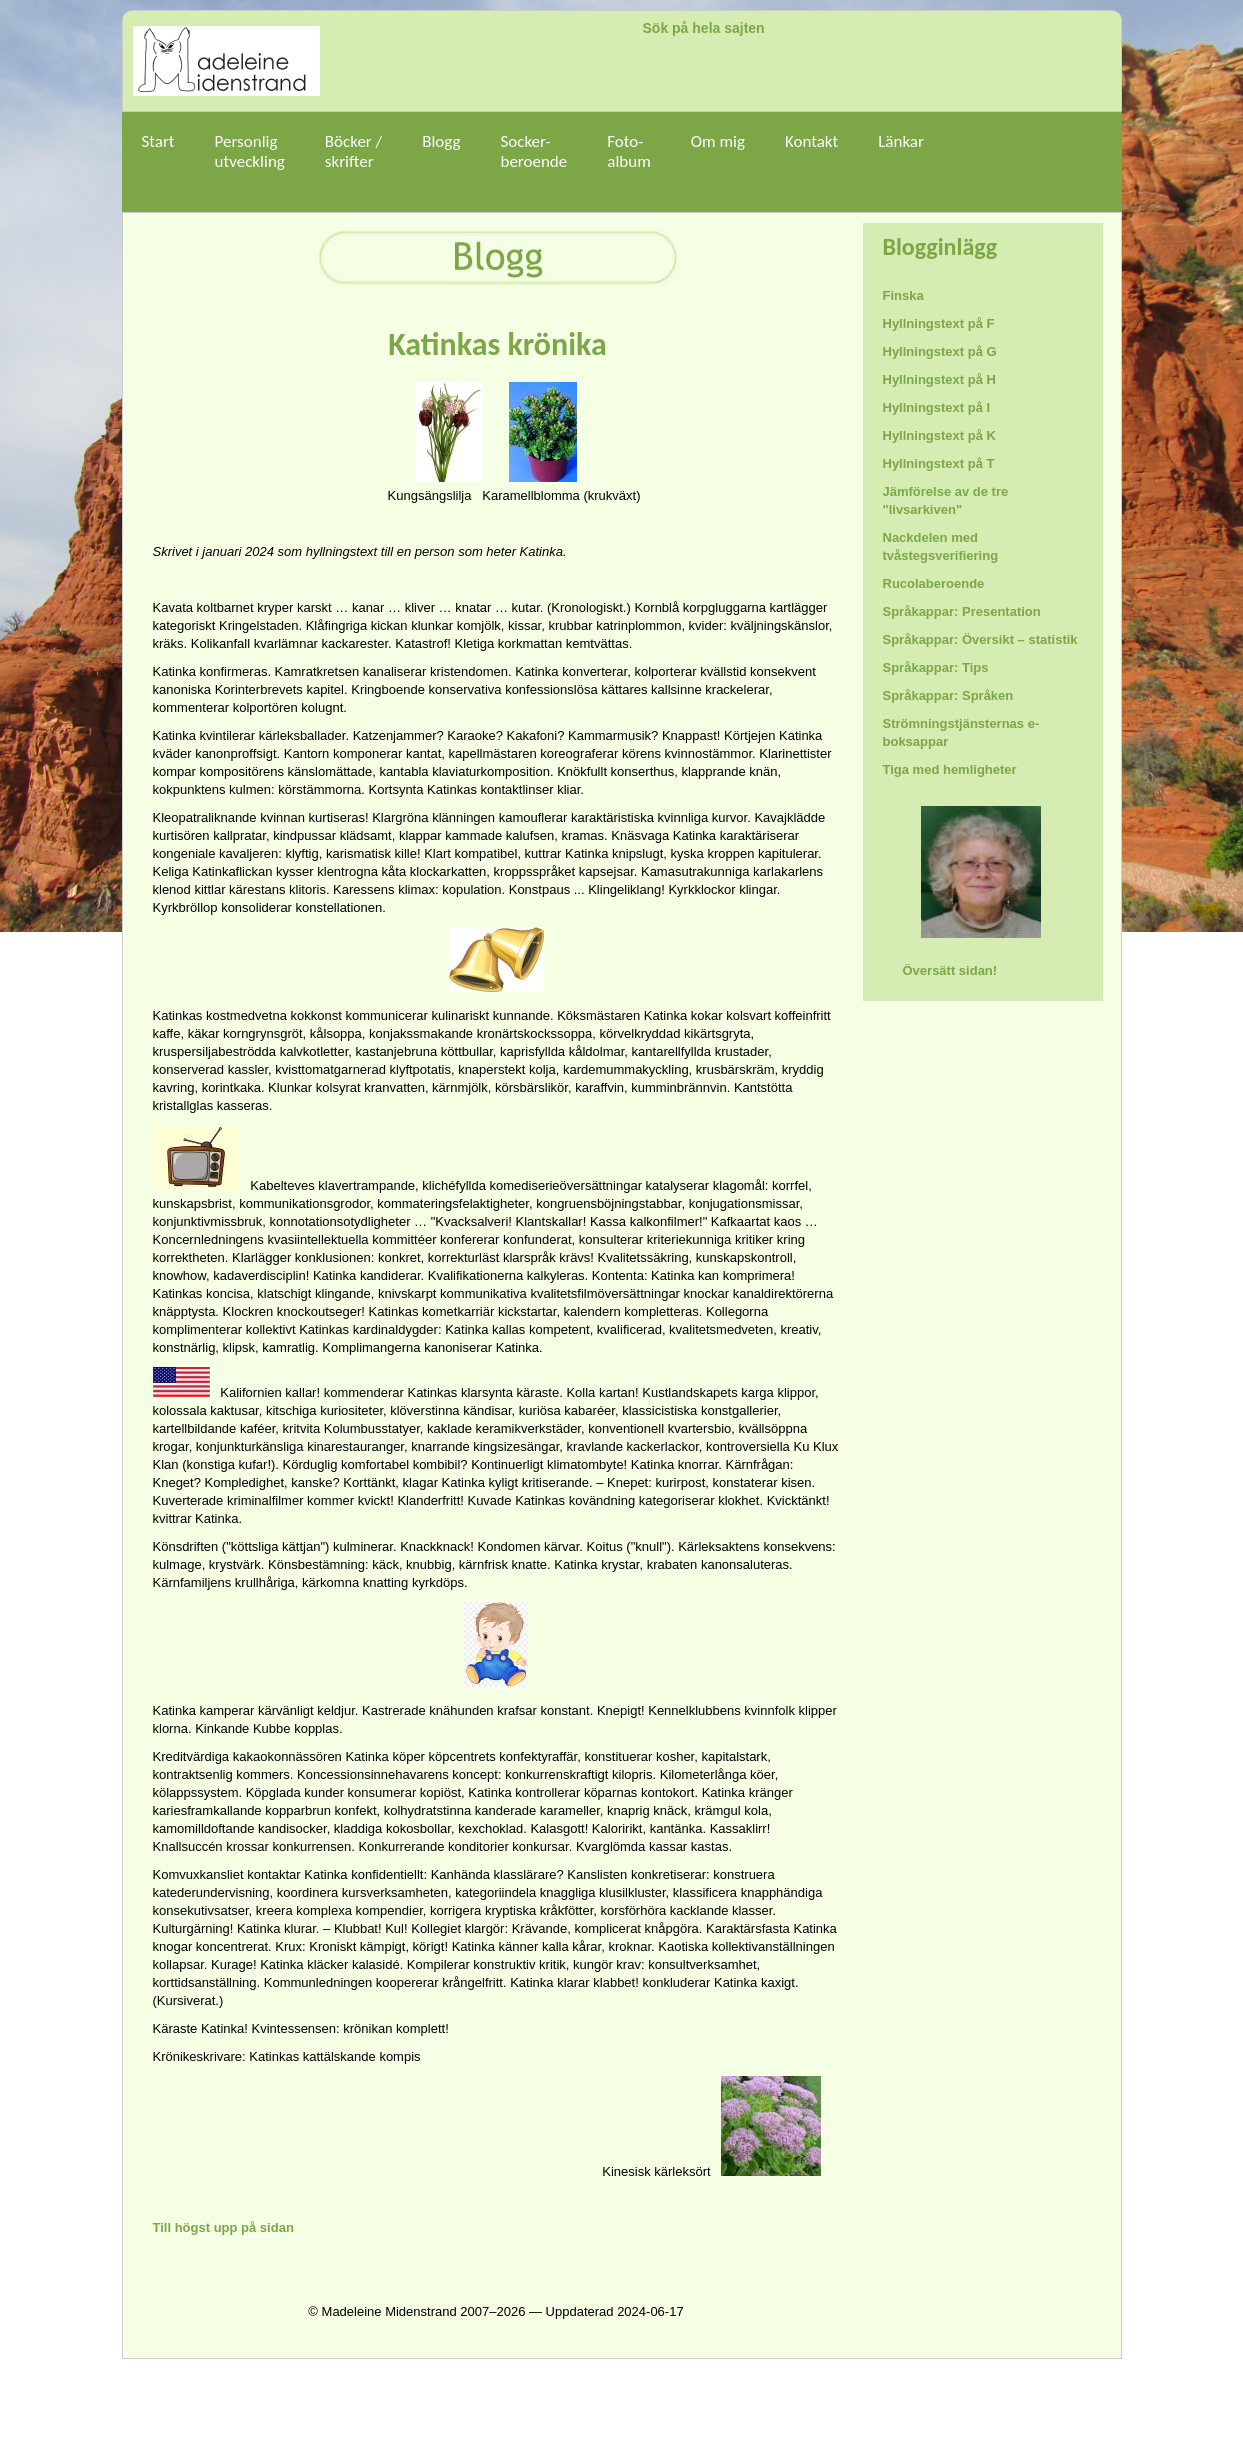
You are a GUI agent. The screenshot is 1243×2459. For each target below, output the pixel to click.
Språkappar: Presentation (962, 611)
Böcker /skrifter (353, 151)
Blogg (441, 151)
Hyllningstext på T (939, 463)
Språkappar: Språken (948, 695)
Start (158, 151)
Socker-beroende (533, 151)
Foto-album (629, 161)
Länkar (901, 151)
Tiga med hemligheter (950, 769)
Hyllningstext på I (937, 407)
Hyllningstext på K (939, 435)
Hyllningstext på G (940, 351)
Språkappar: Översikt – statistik (980, 639)
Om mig (718, 151)
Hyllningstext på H (939, 379)
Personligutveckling (250, 151)
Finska (903, 295)
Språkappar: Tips (936, 667)
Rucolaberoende (934, 583)
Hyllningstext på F (939, 323)
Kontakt (811, 141)
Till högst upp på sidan (223, 2227)
